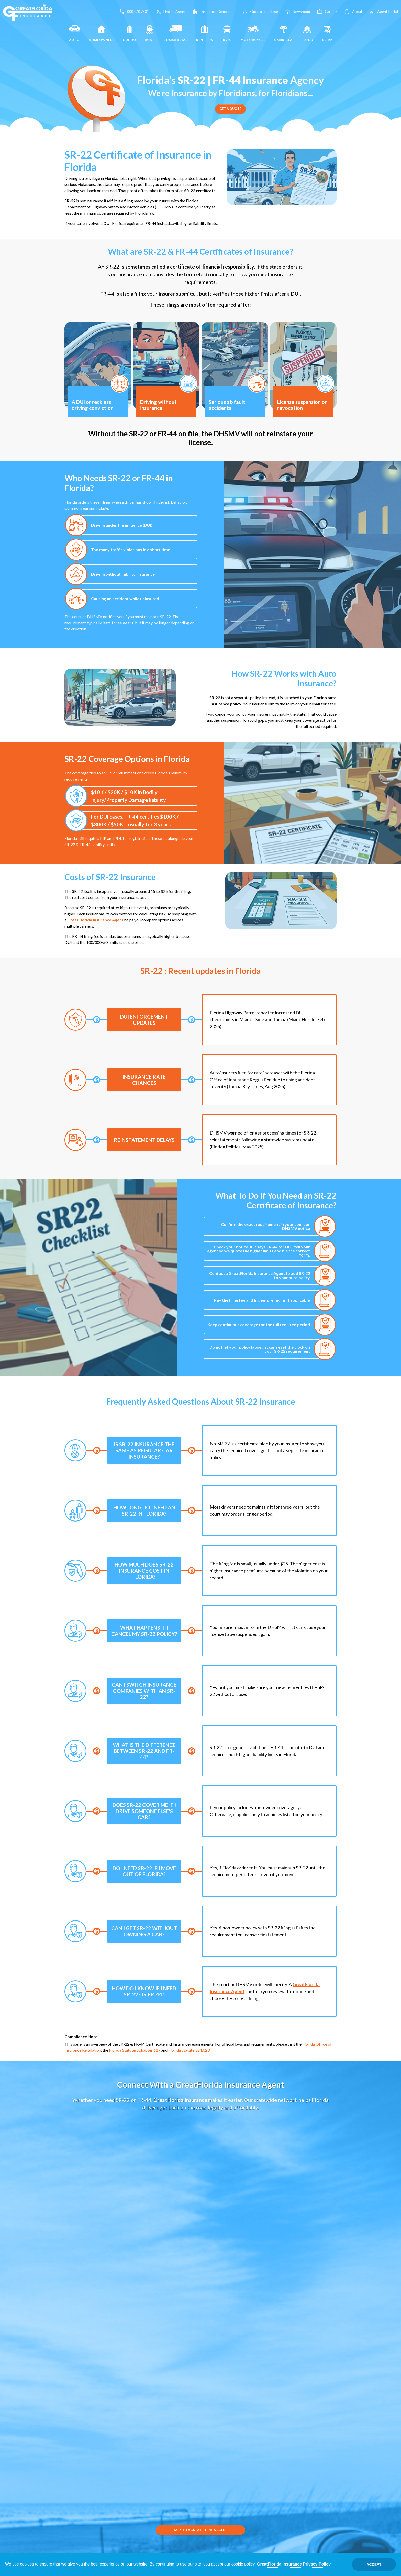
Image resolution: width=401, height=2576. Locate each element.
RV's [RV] (226, 33)
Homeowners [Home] (102, 33)
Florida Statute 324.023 (189, 2050)
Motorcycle (253, 33)
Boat (150, 33)
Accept (373, 2564)
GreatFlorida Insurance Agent (95, 919)
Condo (129, 33)
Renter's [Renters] (204, 33)
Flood (307, 33)
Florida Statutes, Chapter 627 (134, 2050)
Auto (74, 33)
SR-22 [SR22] (327, 33)
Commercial (175, 33)
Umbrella (283, 33)
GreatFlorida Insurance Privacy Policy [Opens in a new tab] (294, 2564)
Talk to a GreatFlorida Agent (200, 2530)
